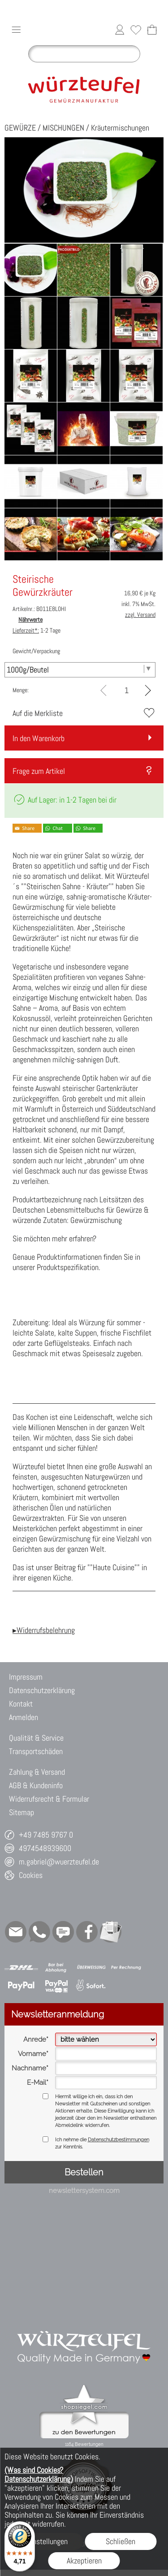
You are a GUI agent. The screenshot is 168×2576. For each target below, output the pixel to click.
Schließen (120, 2541)
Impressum (26, 1677)
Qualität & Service (36, 1738)
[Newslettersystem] (110, 1932)
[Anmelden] (119, 29)
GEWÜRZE (20, 127)
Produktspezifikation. (68, 1267)
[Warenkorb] (152, 29)
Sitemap (21, 1812)
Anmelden (23, 1717)
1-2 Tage (36, 630)
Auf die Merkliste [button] (38, 713)
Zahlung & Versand (37, 1772)
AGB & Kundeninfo (36, 1785)
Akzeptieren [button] (84, 2560)
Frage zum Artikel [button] (39, 771)
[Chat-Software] (63, 1932)
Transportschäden (36, 1751)
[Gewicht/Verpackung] (80, 670)
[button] (16, 29)
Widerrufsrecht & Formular (49, 1799)
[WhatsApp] (39, 1932)
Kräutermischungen (120, 127)
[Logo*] (84, 70)
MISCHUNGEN (63, 127)
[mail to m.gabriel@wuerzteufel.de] (15, 1932)
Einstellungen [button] (47, 2541)
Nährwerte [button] (30, 620)
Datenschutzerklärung (42, 1690)
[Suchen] (84, 53)
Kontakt (21, 1703)
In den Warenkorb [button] (39, 738)
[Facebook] (87, 1932)
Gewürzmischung (96, 1220)
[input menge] (126, 690)
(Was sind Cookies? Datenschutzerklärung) (38, 2474)
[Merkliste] (136, 29)
